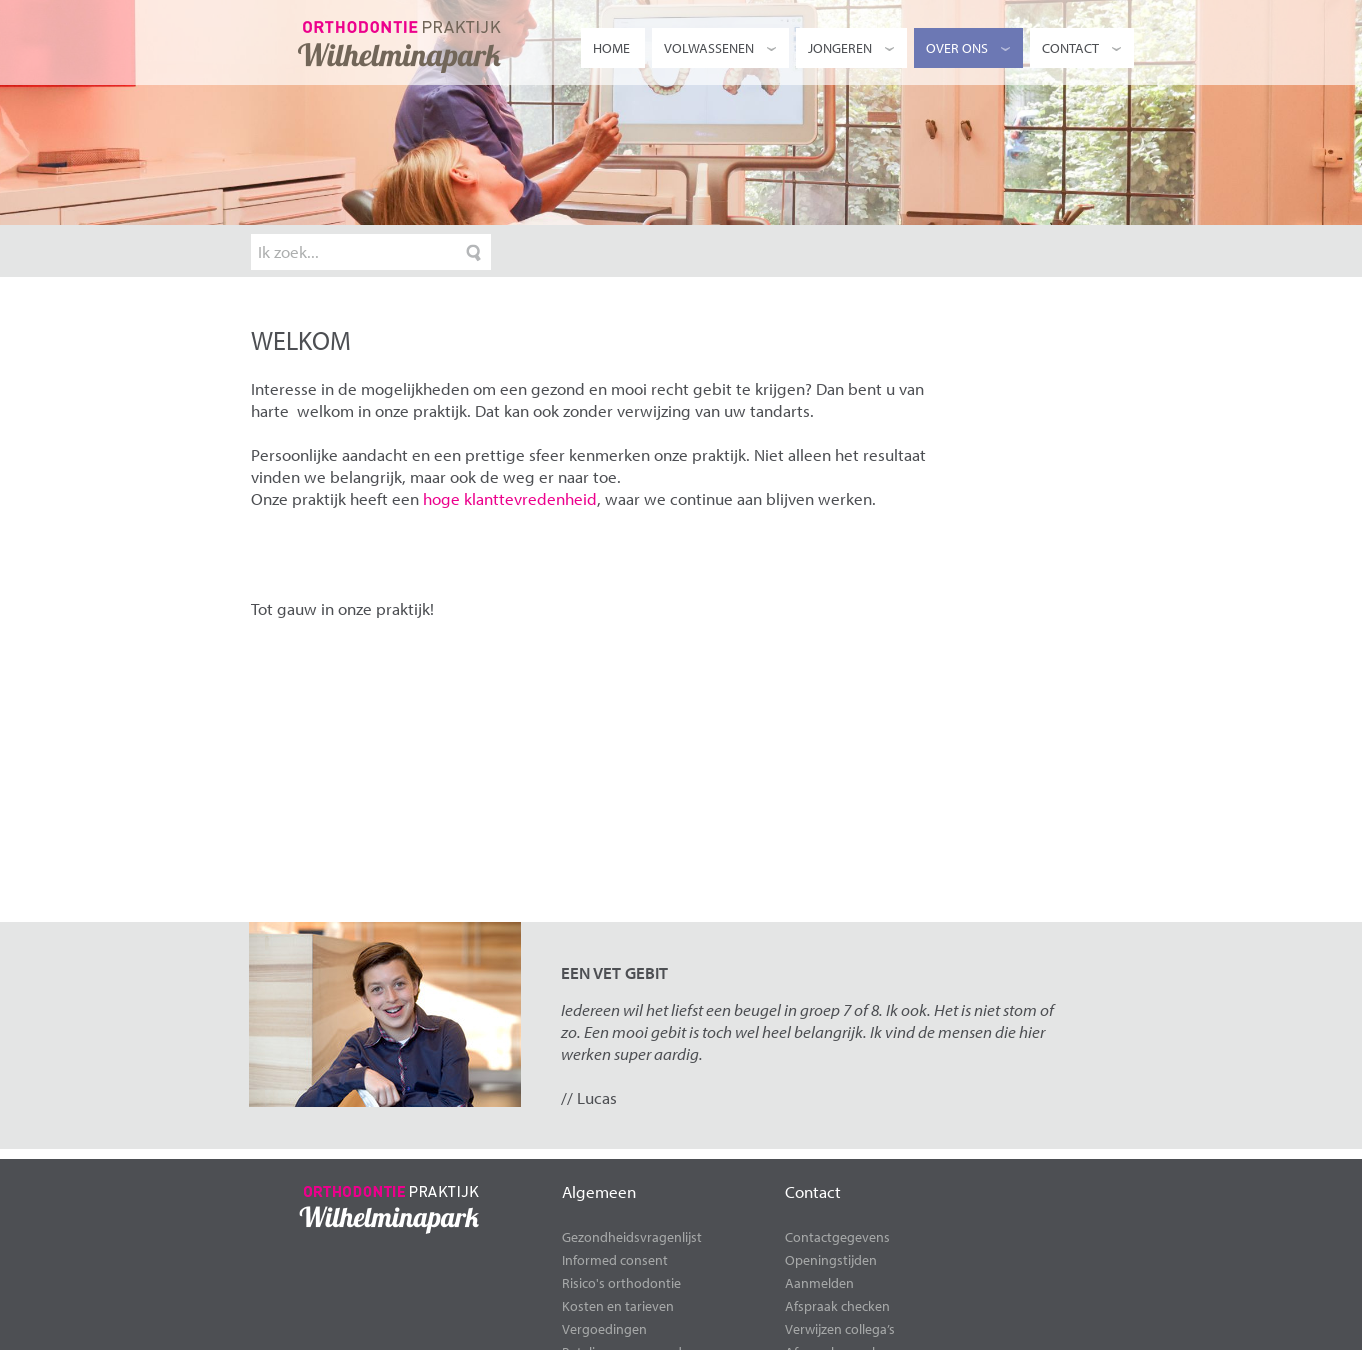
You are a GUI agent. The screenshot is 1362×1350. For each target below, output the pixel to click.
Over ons (969, 48)
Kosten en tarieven (618, 1306)
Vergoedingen (604, 1329)
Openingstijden (831, 1260)
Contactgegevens (837, 1237)
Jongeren (852, 48)
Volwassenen (721, 48)
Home (611, 48)
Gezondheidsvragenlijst (632, 1237)
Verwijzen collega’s (840, 1329)
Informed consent (615, 1260)
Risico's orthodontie (621, 1283)
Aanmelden (819, 1283)
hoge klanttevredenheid (510, 498)
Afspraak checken (837, 1306)
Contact (1083, 48)
